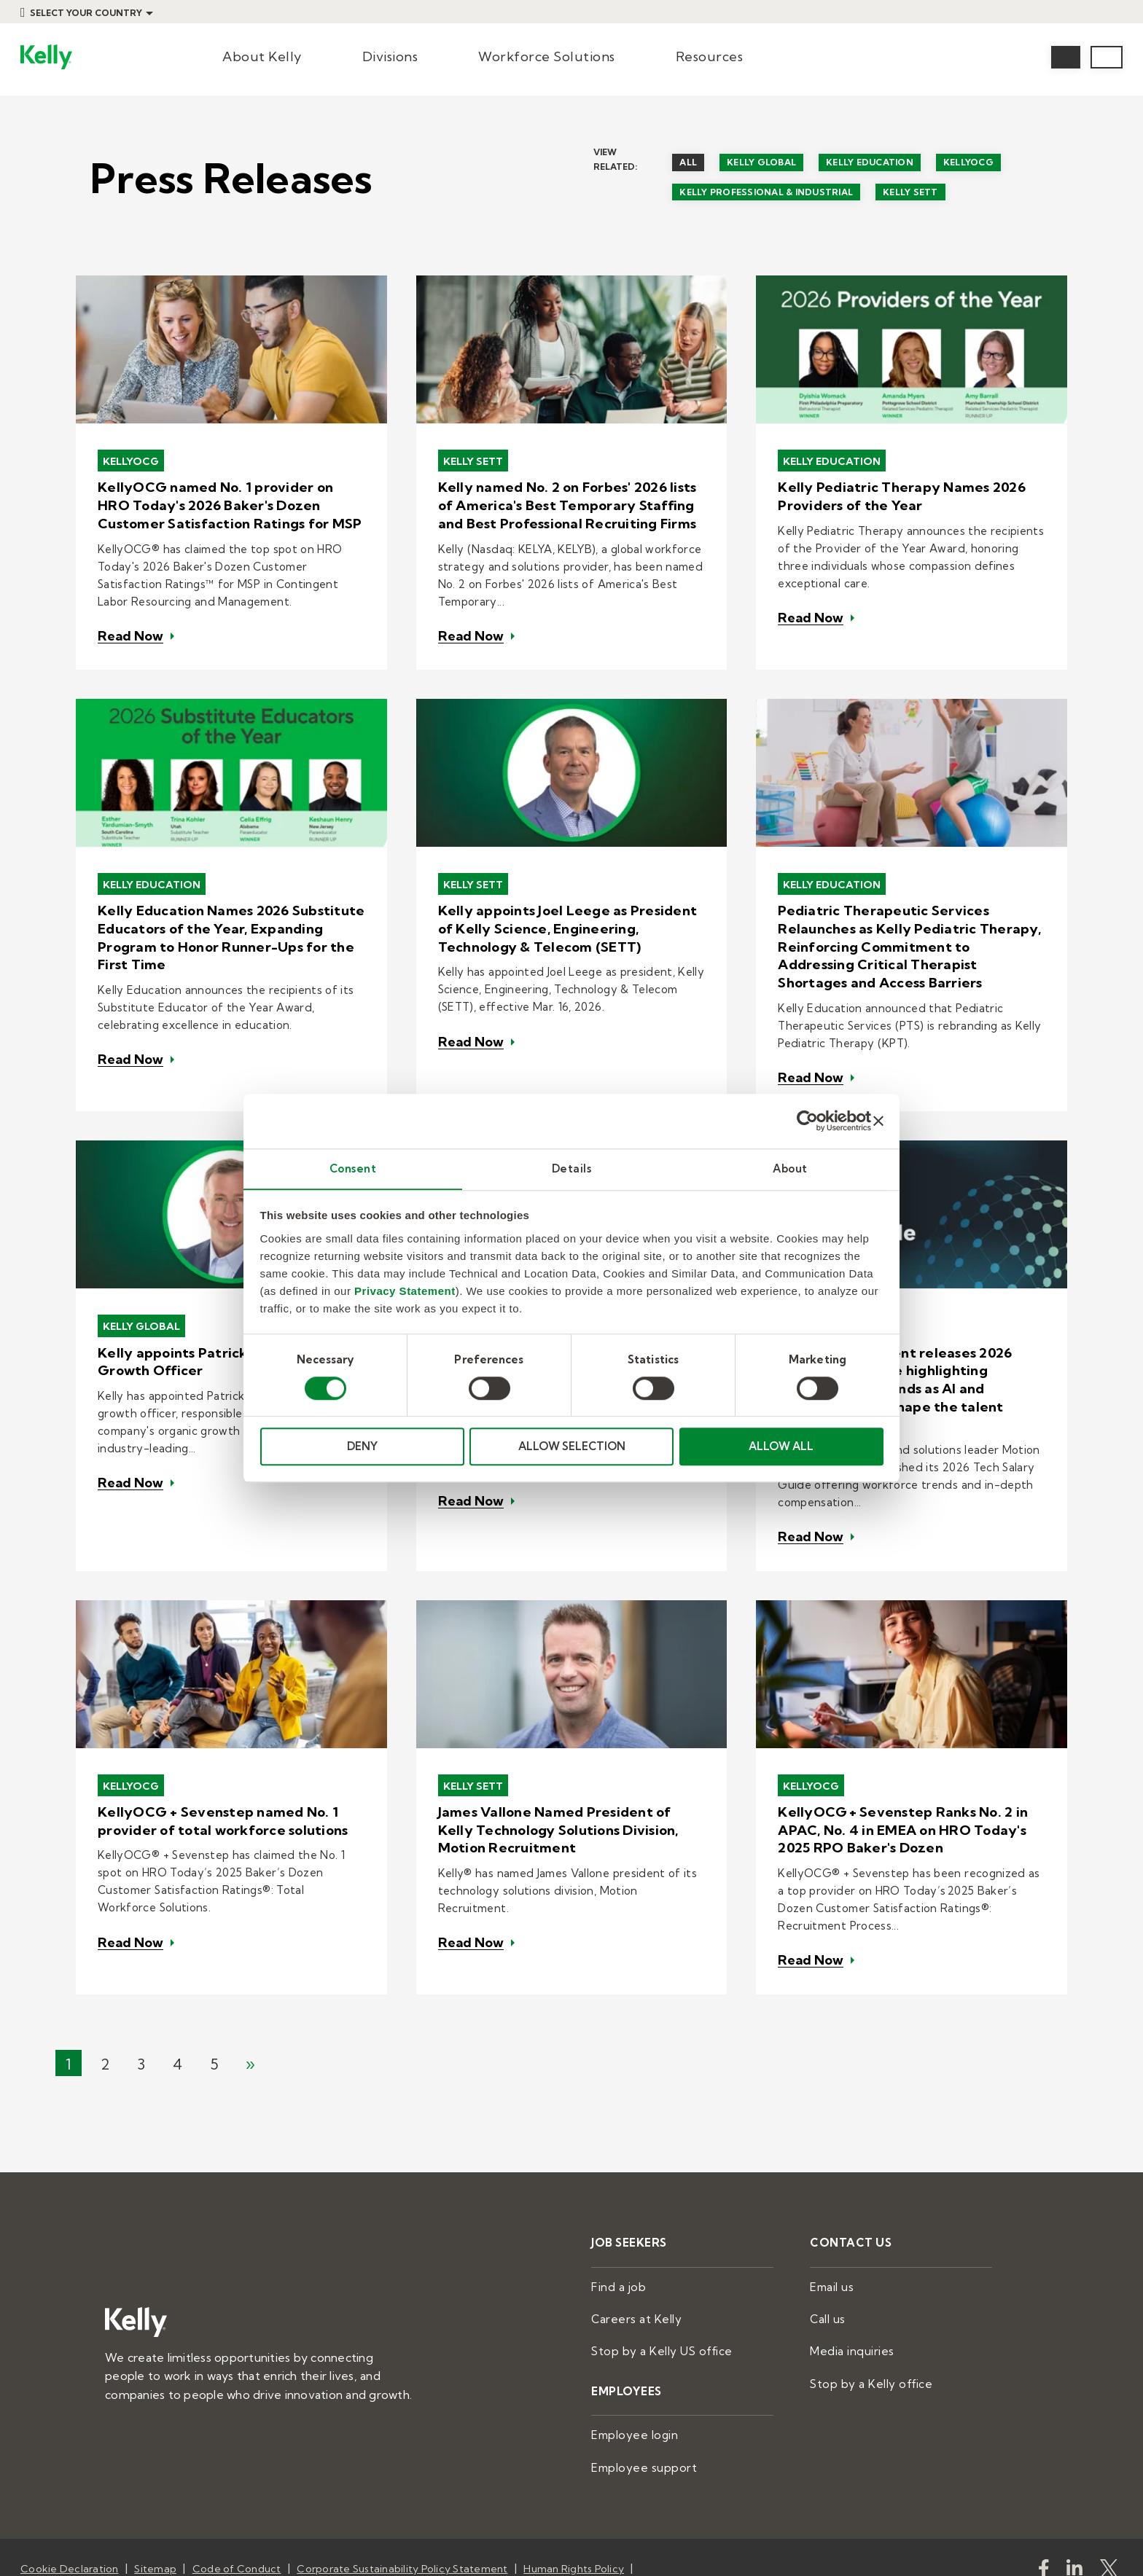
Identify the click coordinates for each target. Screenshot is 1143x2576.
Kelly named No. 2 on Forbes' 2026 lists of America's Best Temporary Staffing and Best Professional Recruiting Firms (572, 502)
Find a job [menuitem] (616, 2195)
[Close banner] (878, 1121)
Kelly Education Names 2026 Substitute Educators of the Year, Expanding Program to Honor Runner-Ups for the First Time (226, 918)
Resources (710, 56)
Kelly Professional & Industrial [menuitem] (766, 192)
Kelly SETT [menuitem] (910, 192)
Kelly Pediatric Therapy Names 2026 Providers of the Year (895, 494)
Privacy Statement (405, 1291)
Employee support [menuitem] (639, 2369)
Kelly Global (144, 1289)
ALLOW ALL (781, 1447)
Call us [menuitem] (826, 2226)
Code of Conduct (236, 2468)
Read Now (130, 624)
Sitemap (155, 2468)
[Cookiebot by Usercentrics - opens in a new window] (807, 1121)
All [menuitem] (688, 162)
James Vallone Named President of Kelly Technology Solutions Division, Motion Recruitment (569, 1754)
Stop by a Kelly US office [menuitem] (655, 2256)
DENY (362, 1447)
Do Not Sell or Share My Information (519, 2487)
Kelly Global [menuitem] (761, 162)
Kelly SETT (475, 461)
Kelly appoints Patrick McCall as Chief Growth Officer (221, 1323)
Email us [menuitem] (830, 2195)
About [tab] (790, 1168)
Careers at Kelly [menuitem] (632, 2226)
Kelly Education (834, 461)
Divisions (390, 56)
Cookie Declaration (69, 2468)
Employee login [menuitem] (631, 2337)
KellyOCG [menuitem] (968, 162)
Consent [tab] (353, 1168)
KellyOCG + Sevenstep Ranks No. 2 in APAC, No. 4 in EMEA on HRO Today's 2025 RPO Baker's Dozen (899, 1754)
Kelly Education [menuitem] (869, 162)
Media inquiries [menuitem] (848, 2256)
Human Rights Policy (573, 2468)
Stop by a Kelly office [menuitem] (865, 2288)
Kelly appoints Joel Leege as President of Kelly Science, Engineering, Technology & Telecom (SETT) (570, 910)
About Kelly (262, 56)
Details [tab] (572, 1168)
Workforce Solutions (546, 56)
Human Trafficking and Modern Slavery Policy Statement (162, 2487)
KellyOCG (133, 461)
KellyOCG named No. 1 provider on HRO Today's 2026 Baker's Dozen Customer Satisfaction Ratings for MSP (228, 502)
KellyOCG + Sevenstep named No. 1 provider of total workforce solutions (220, 1746)
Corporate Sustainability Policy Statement (402, 2468)
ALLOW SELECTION (571, 1447)
